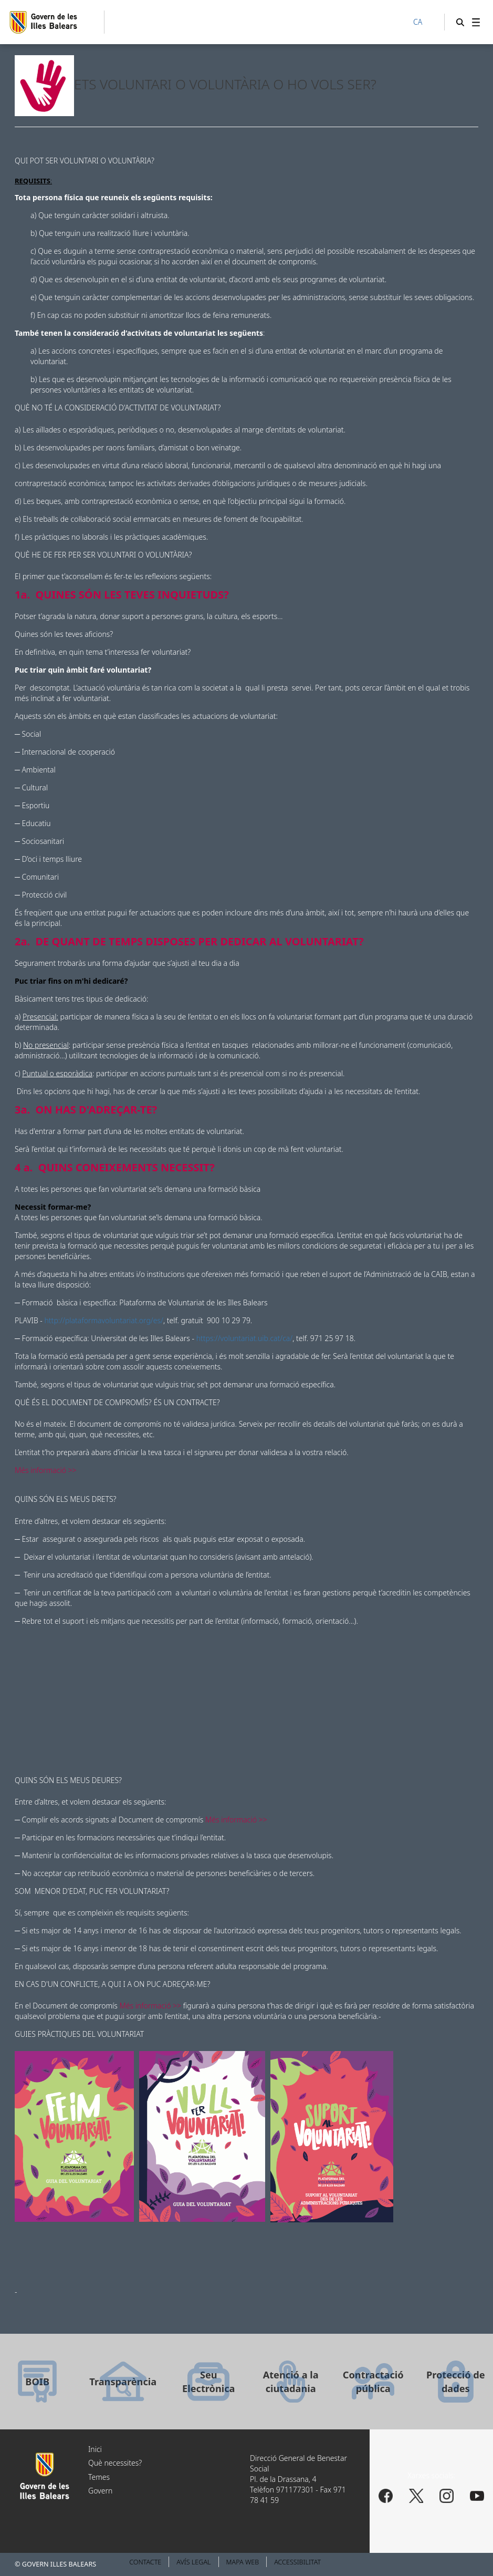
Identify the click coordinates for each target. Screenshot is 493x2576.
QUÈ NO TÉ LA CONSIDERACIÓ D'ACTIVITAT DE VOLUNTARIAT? (118, 408)
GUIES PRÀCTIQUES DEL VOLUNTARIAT (79, 2034)
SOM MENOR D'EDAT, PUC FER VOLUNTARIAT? (92, 1891)
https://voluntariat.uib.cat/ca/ (244, 1338)
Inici (95, 2449)
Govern (100, 2491)
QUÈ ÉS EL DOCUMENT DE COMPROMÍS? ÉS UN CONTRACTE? (117, 1402)
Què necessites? (115, 2463)
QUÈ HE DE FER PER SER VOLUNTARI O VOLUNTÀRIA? (103, 555)
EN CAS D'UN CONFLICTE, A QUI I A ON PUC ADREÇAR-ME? (112, 1984)
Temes (99, 2477)
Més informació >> (46, 1470)
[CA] (423, 22)
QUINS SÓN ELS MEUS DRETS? (66, 1499)
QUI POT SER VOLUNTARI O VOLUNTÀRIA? (84, 161)
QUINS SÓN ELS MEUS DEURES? (68, 1780)
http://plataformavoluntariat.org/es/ (104, 1320)
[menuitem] (476, 22)
